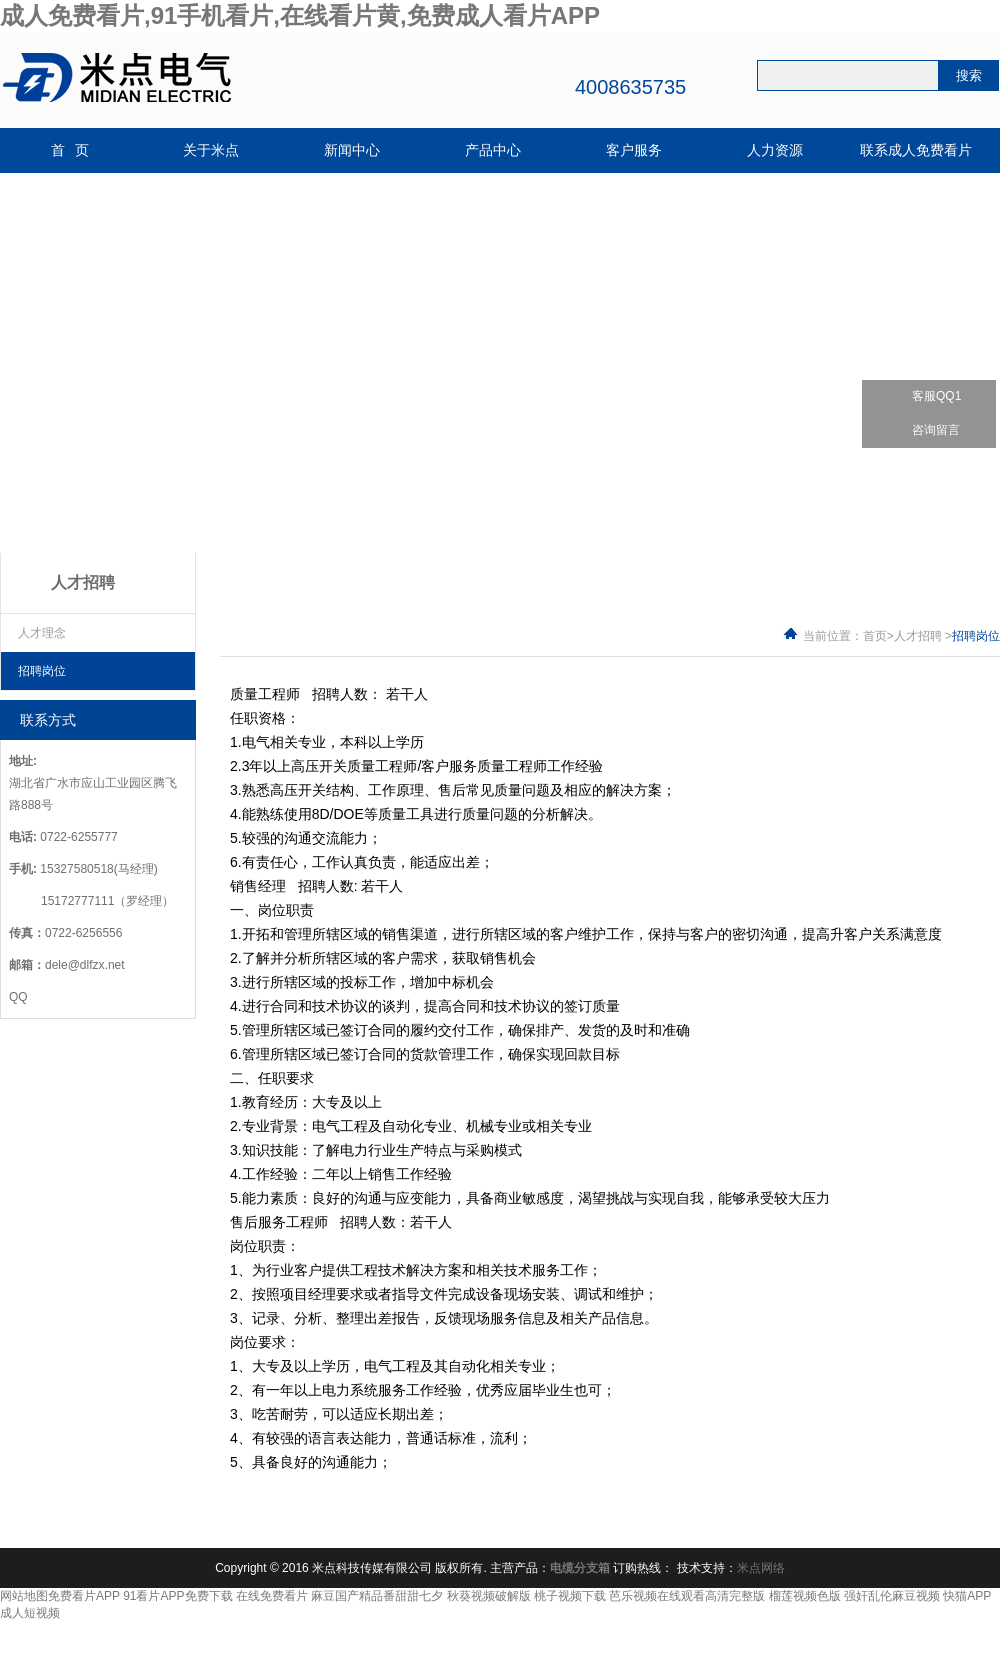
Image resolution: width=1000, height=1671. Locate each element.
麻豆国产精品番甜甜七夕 (377, 1596)
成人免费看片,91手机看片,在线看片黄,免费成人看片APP (300, 15)
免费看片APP (84, 1596)
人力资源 (775, 150)
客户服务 (634, 150)
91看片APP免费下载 (177, 1596)
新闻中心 (352, 150)
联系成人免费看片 (916, 150)
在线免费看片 (272, 1596)
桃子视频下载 (570, 1596)
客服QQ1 (924, 396)
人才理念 (42, 633)
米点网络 (761, 1568)
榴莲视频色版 (805, 1596)
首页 (875, 636)
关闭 (989, 345)
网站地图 (24, 1596)
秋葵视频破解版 (489, 1596)
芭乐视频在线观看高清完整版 (687, 1596)
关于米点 (211, 150)
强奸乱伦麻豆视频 (892, 1596)
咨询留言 (923, 430)
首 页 (70, 150)
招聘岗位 (42, 671)
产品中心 (493, 150)
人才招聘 (918, 636)
